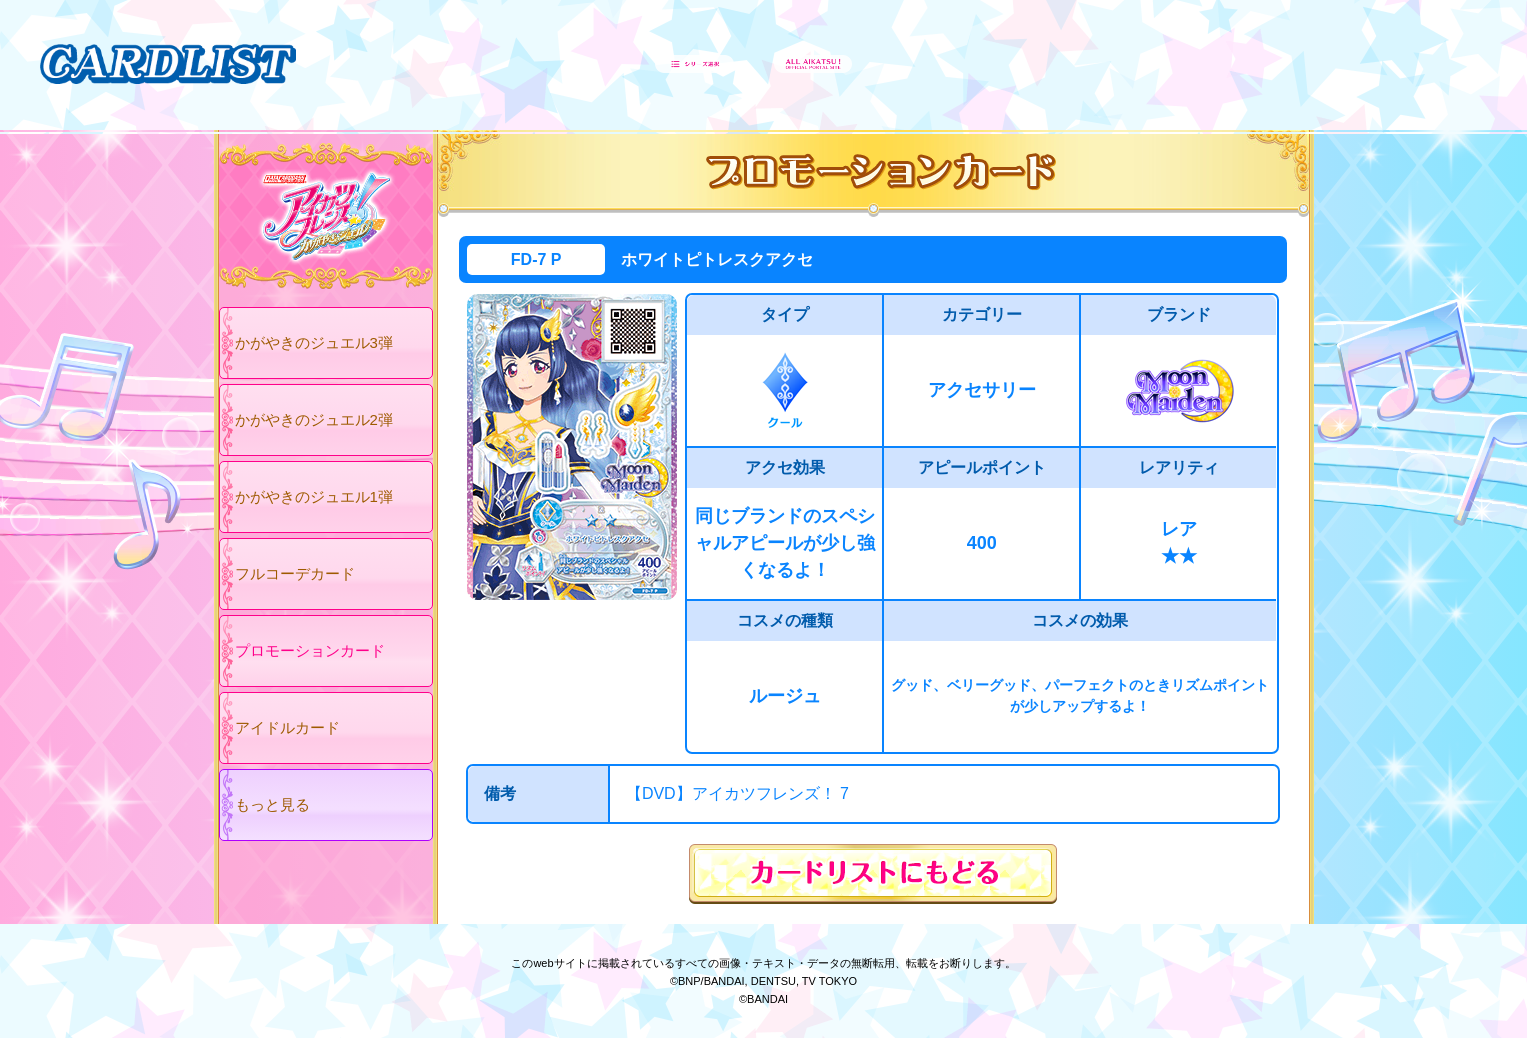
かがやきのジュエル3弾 (314, 342)
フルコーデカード (295, 573)
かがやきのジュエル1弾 (314, 496)
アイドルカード (287, 727)
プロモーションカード (310, 650)
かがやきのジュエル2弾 (314, 419)
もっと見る (272, 804)
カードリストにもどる (873, 874)
